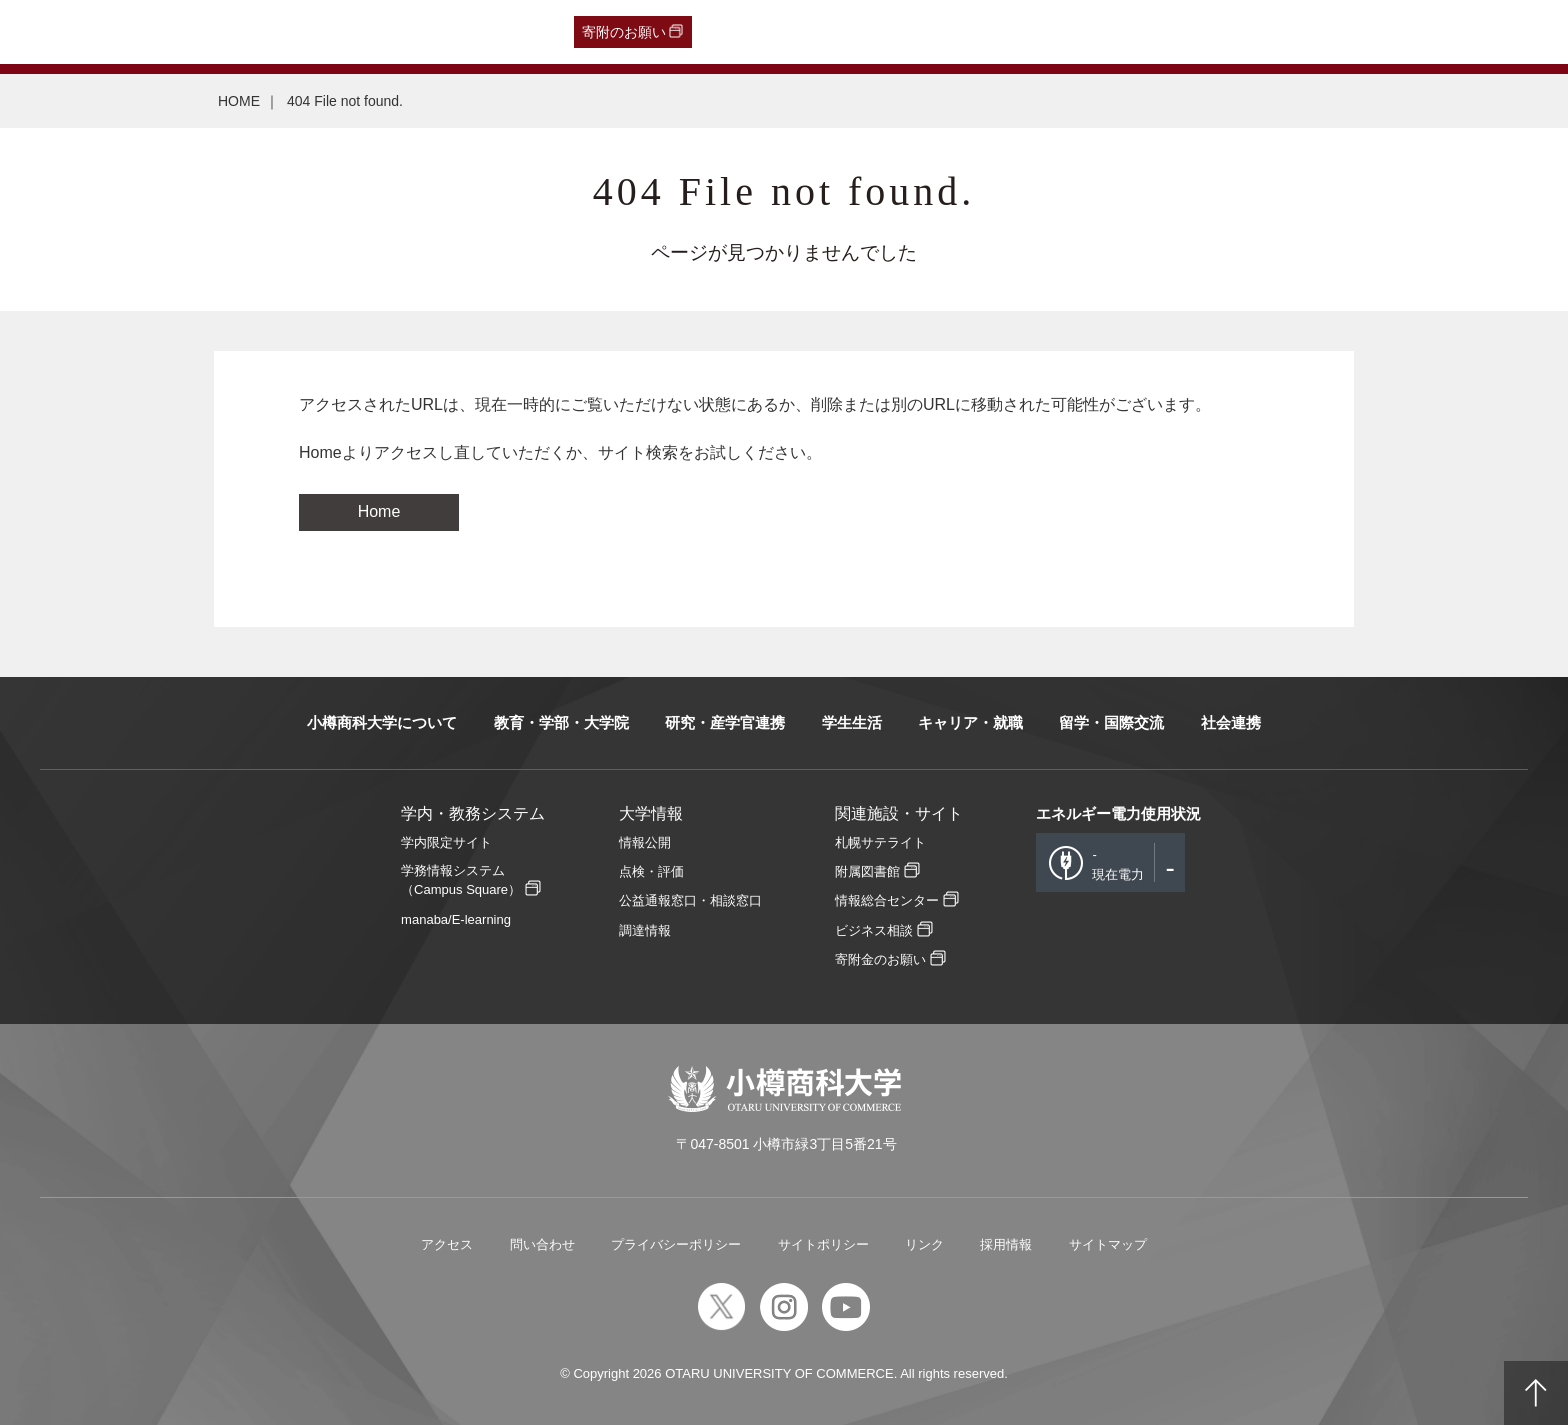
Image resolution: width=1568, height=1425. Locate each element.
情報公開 (645, 842)
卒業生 (137, 32)
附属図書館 (867, 871)
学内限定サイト (446, 842)
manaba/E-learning (456, 919)
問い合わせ (542, 1244)
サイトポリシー (823, 1244)
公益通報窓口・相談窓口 (690, 900)
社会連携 (1231, 722)
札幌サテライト (880, 842)
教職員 (400, 32)
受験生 (61, 32)
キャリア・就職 (970, 722)
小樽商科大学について (382, 722)
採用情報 (1006, 1244)
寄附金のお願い (880, 959)
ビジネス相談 (874, 930)
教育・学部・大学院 (561, 722)
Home (379, 511)
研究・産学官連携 (725, 722)
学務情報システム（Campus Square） (461, 880)
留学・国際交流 (1111, 722)
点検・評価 (651, 871)
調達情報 (645, 930)
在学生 (341, 32)
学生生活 (852, 722)
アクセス (447, 1244)
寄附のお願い (624, 32)
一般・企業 (209, 32)
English (460, 32)
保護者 (282, 32)
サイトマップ (1108, 1244)
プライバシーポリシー (676, 1244)
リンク (924, 1244)
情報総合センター (887, 900)
